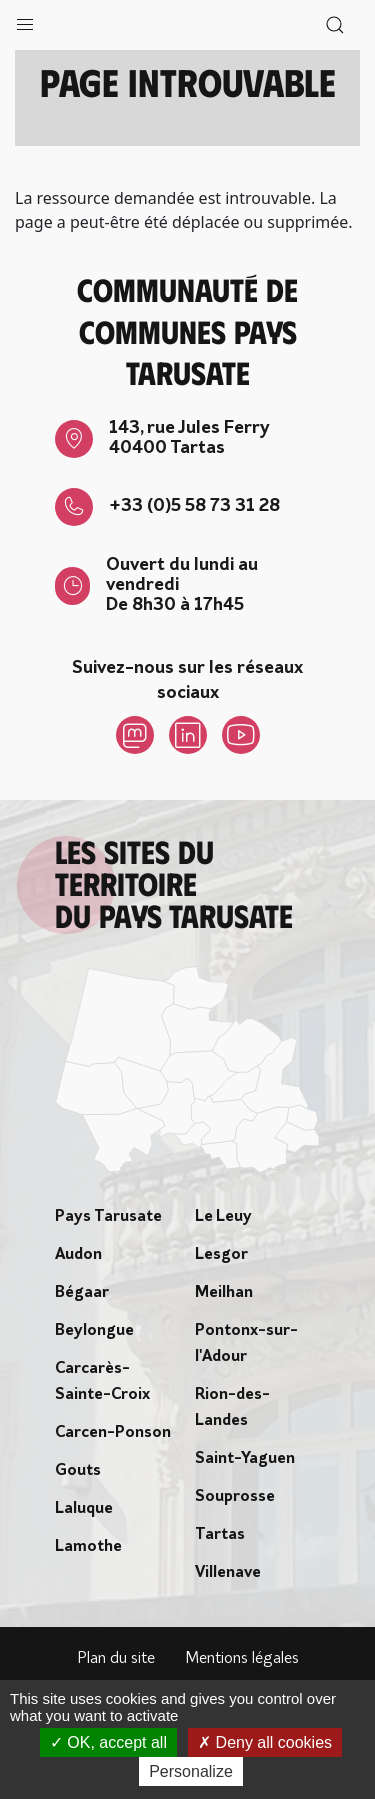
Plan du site (116, 1659)
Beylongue (94, 1331)
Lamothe (88, 1547)
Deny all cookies (265, 1742)
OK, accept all (108, 1742)
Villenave (228, 1573)
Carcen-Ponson (113, 1433)
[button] (25, 20)
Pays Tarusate (108, 1217)
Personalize (191, 1771)
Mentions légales (242, 1659)
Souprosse (235, 1497)
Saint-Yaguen (245, 1459)
